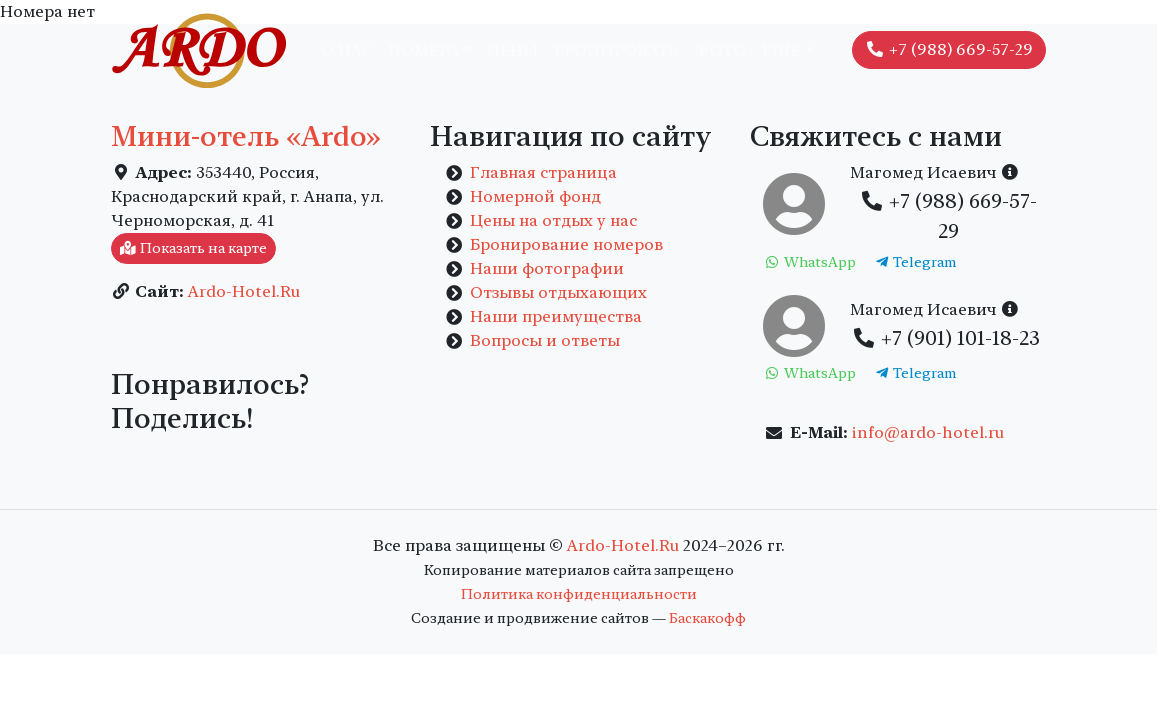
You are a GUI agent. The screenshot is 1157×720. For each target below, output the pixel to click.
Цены (512, 50)
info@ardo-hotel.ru (928, 432)
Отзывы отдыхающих (558, 292)
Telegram (915, 262)
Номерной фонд (535, 196)
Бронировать (616, 50)
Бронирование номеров (566, 244)
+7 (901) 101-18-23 (945, 338)
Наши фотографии (547, 268)
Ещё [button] (781, 50)
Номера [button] (423, 50)
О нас (346, 50)
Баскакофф (707, 618)
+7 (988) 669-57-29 (949, 49)
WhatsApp (809, 262)
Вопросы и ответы (545, 340)
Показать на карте (194, 248)
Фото (720, 50)
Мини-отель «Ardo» (246, 136)
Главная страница (543, 172)
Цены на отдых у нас (553, 220)
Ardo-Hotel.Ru (244, 291)
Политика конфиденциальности (579, 594)
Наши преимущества (556, 316)
